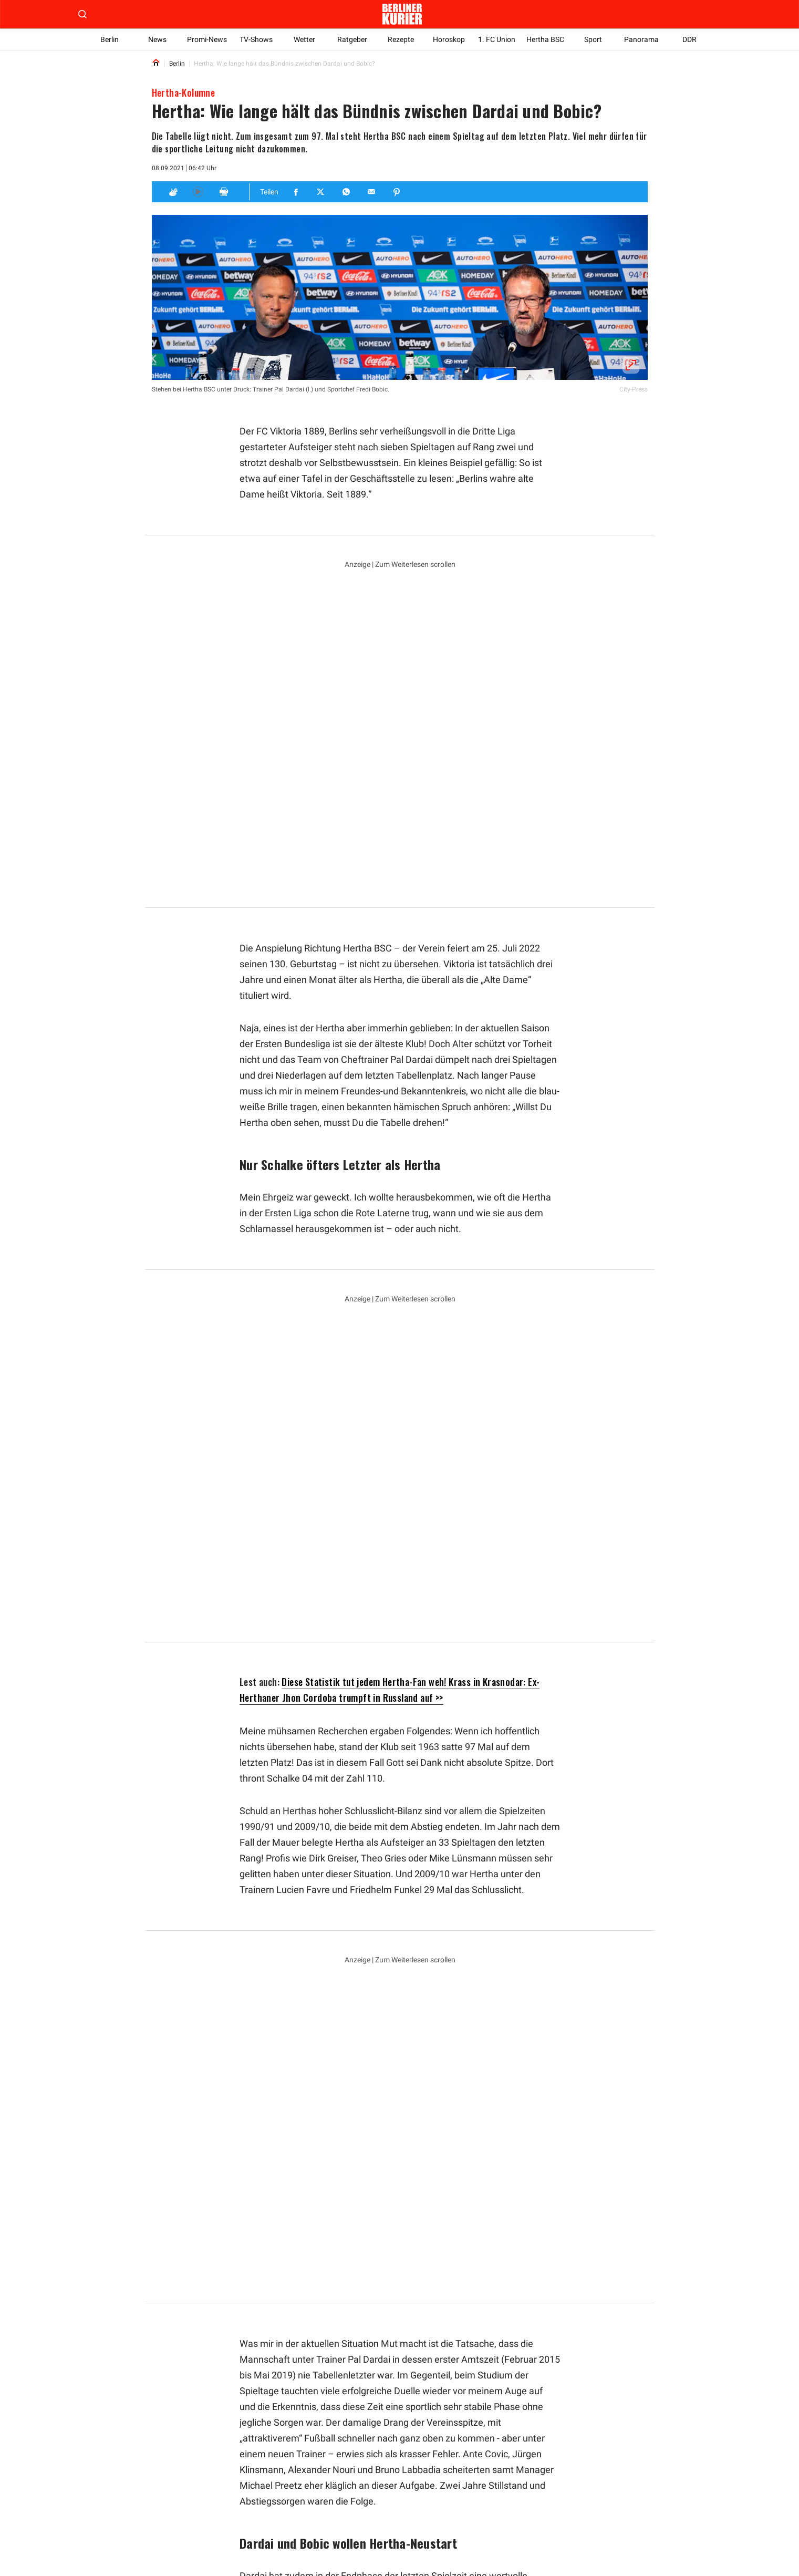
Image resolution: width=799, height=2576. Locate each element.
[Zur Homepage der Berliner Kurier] (402, 14)
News (157, 39)
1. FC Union (496, 39)
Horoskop (449, 39)
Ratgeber (352, 39)
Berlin (109, 39)
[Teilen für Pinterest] (397, 191)
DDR (689, 39)
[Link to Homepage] (156, 63)
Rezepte (400, 39)
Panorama (641, 39)
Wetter (304, 39)
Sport (594, 39)
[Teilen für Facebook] (296, 191)
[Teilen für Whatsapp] (346, 191)
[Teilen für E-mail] (372, 191)
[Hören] (198, 191)
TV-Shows (256, 39)
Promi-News (207, 39)
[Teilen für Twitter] (321, 191)
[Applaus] (172, 191)
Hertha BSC (545, 39)
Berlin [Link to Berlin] (177, 63)
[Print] (224, 192)
